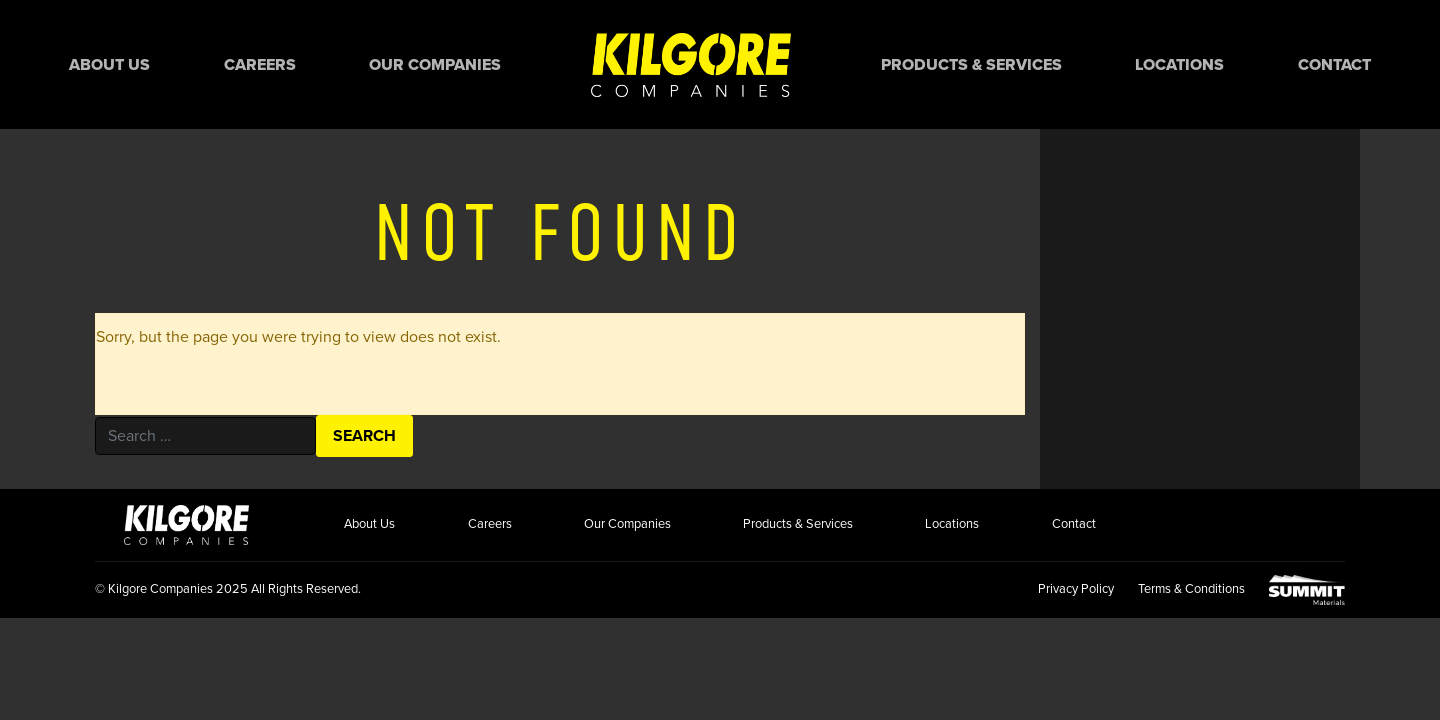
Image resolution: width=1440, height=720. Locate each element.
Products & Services (971, 65)
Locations (1179, 65)
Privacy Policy (1076, 589)
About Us (109, 65)
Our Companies (435, 65)
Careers (260, 65)
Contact (1334, 65)
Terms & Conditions (1191, 589)
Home (691, 64)
